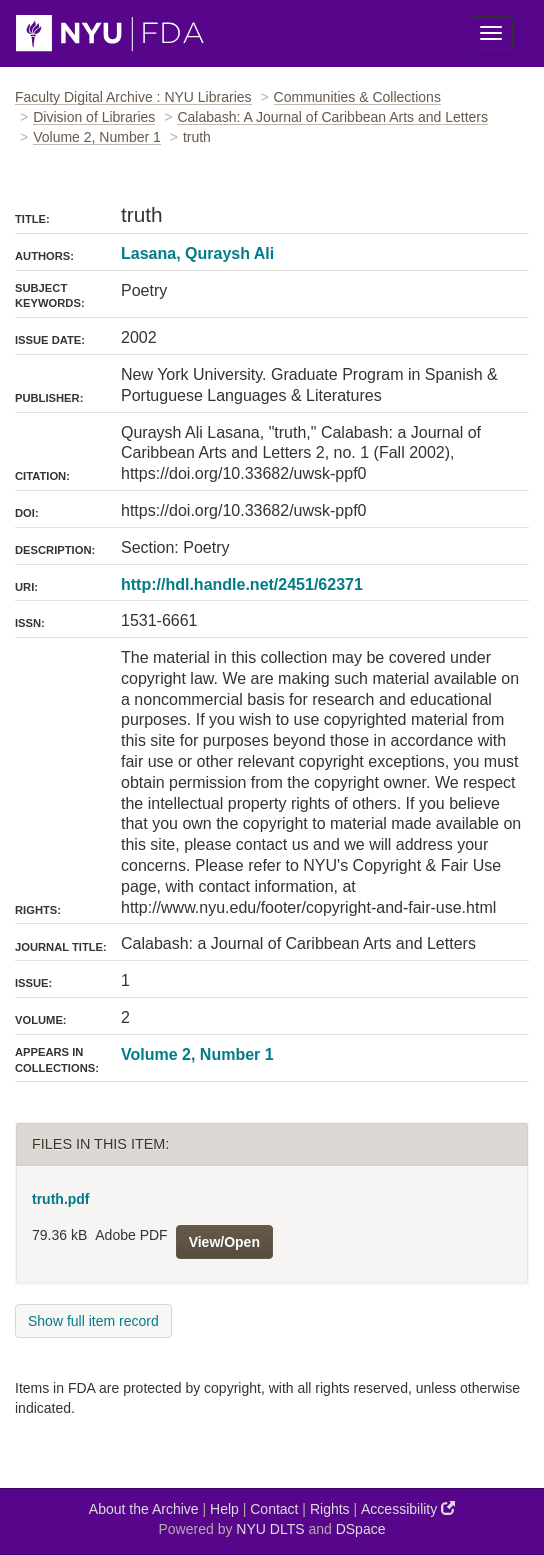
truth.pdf (61, 1199)
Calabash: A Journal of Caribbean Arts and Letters (332, 117)
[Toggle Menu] (491, 33)
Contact (274, 1509)
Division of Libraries (94, 117)
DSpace (361, 1529)
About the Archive (144, 1509)
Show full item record (93, 1321)
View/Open (224, 1242)
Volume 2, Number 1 (97, 137)
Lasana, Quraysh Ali (197, 253)
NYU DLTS (270, 1529)
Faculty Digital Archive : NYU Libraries (133, 97)
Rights (330, 1509)
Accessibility (408, 1508)
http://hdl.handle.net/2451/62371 (242, 584)
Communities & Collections (357, 97)
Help (224, 1509)
